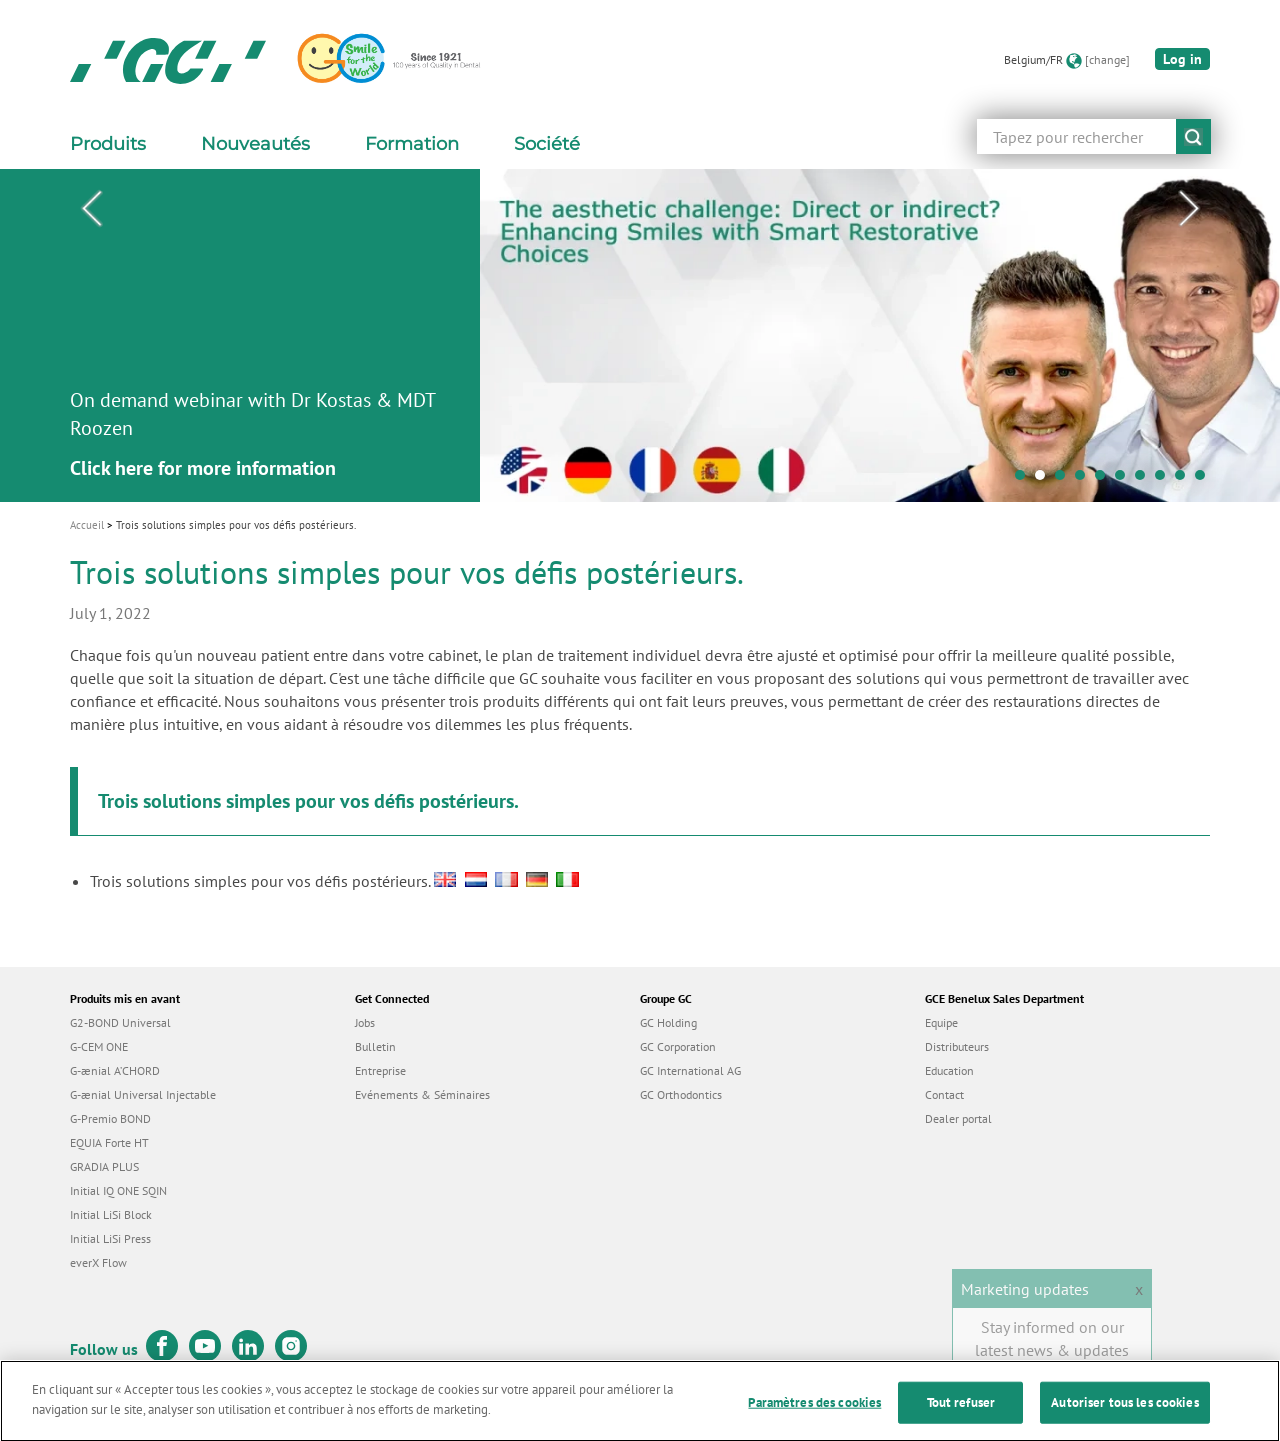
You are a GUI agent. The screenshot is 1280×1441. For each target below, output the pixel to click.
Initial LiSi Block (111, 1214)
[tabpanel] (640, 335)
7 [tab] (1145, 480)
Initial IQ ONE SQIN (118, 1190)
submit (1193, 136)
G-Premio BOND (110, 1118)
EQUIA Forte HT (109, 1142)
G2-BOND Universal (120, 1022)
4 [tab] (1085, 480)
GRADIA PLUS (104, 1166)
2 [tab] (1045, 480)
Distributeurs (957, 1046)
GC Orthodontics (681, 1094)
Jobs (365, 1022)
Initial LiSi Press (110, 1238)
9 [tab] (1185, 480)
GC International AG (690, 1070)
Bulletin (375, 1046)
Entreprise (380, 1070)
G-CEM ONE (99, 1046)
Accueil (87, 525)
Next (1189, 209)
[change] (1107, 59)
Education (949, 1070)
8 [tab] (1165, 480)
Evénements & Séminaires (422, 1094)
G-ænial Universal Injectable (143, 1094)
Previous (91, 209)
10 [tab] (1205, 480)
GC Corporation (678, 1046)
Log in (1182, 59)
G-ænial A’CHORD (115, 1070)
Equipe (941, 1022)
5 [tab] (1105, 480)
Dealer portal (958, 1118)
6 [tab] (1125, 480)
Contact (944, 1094)
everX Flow (98, 1262)
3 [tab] (1065, 480)
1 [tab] (1025, 480)
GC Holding (668, 1022)
